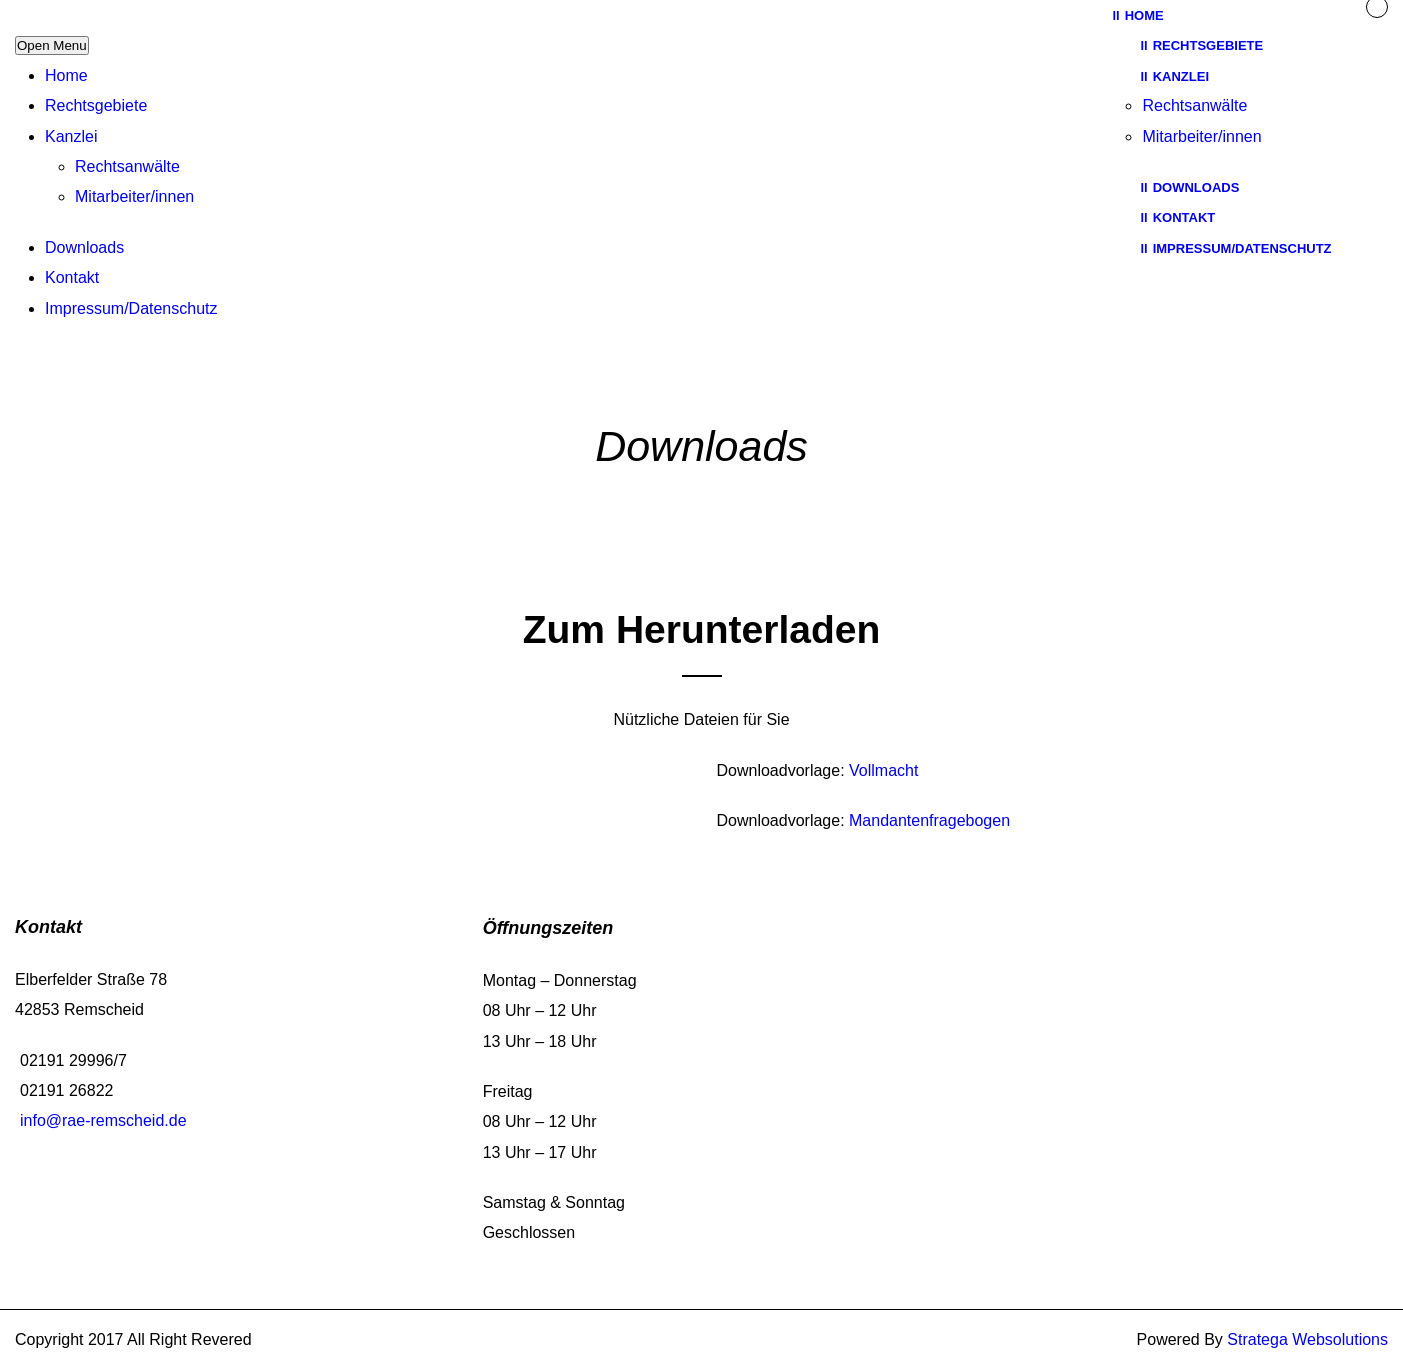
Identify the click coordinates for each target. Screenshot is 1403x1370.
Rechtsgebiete (96, 105)
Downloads (84, 247)
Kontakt (72, 277)
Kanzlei (71, 136)
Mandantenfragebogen (929, 820)
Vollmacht (883, 770)
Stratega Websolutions (1307, 1339)
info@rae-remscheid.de (103, 1120)
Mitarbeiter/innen (134, 196)
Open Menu (52, 45)
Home (66, 75)
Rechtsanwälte (127, 166)
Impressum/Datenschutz (131, 308)
